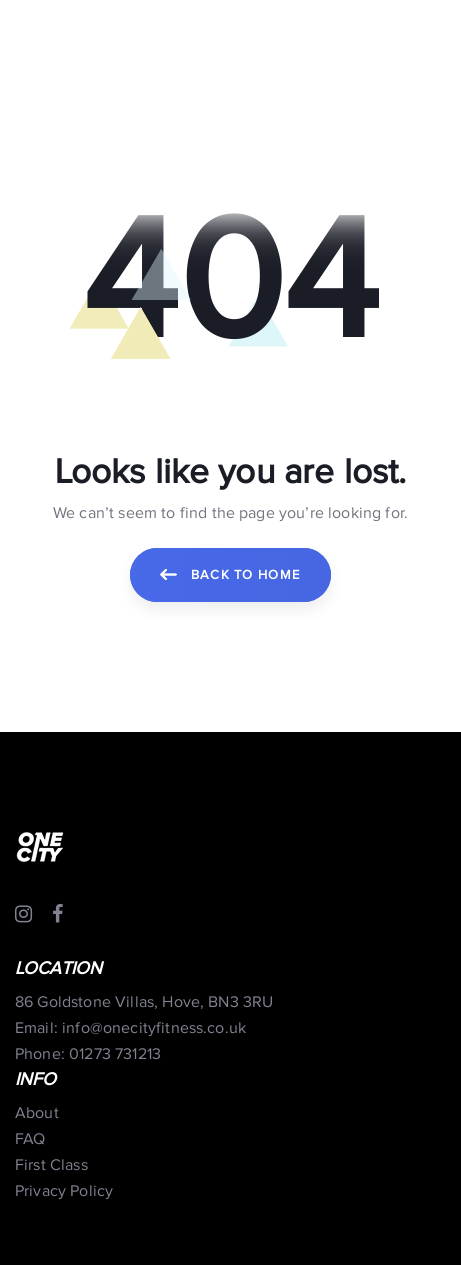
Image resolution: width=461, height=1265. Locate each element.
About (37, 1113)
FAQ (30, 1139)
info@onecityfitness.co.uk (154, 1028)
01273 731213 (115, 1054)
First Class (51, 1165)
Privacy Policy (64, 1191)
